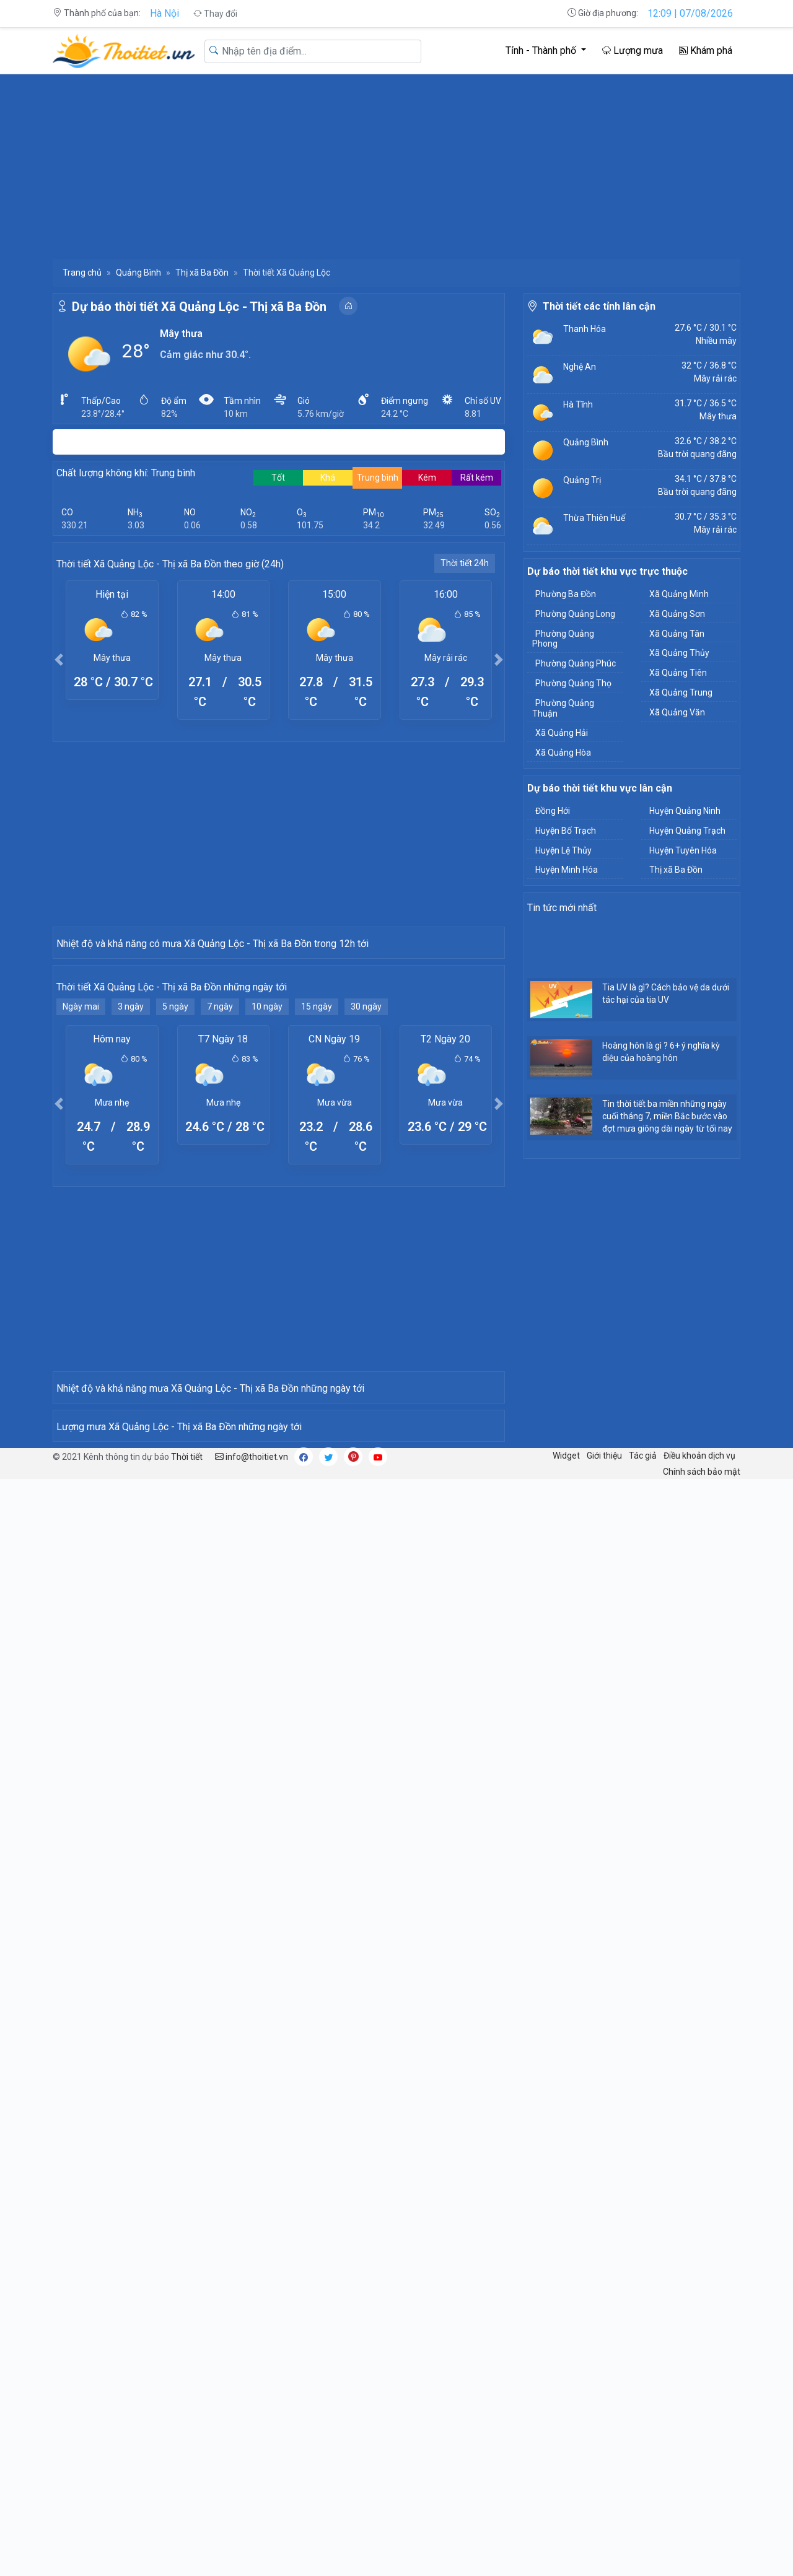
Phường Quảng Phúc (575, 663)
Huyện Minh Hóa (566, 870)
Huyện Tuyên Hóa (683, 850)
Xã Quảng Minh (679, 594)
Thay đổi (215, 14)
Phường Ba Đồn (565, 594)
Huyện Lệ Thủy (563, 850)
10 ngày (267, 1229)
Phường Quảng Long (575, 614)
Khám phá (705, 50)
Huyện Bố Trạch (565, 831)
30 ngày (366, 1229)
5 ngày (175, 1229)
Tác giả (643, 2123)
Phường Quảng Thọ (573, 683)
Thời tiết (187, 2124)
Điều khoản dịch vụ (699, 2123)
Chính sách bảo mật (701, 2139)
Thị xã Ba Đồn (202, 272)
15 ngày (316, 1229)
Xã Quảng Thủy (679, 653)
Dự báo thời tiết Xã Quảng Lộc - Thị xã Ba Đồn (199, 306)
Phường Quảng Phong (563, 639)
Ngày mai (81, 1229)
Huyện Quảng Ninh (685, 811)
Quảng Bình (138, 272)
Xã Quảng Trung (680, 692)
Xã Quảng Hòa (563, 753)
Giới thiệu (604, 2123)
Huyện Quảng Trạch (687, 831)
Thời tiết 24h (464, 563)
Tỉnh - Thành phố (542, 50)
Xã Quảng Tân (676, 634)
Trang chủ (82, 272)
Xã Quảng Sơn (677, 614)
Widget (566, 2123)
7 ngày (220, 1229)
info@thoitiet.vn (251, 2124)
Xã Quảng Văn (677, 712)
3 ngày (131, 1229)
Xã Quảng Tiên (678, 673)
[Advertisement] (396, 166)
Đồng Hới (552, 811)
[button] (58, 659)
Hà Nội (164, 13)
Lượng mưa (632, 50)
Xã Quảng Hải (561, 733)
